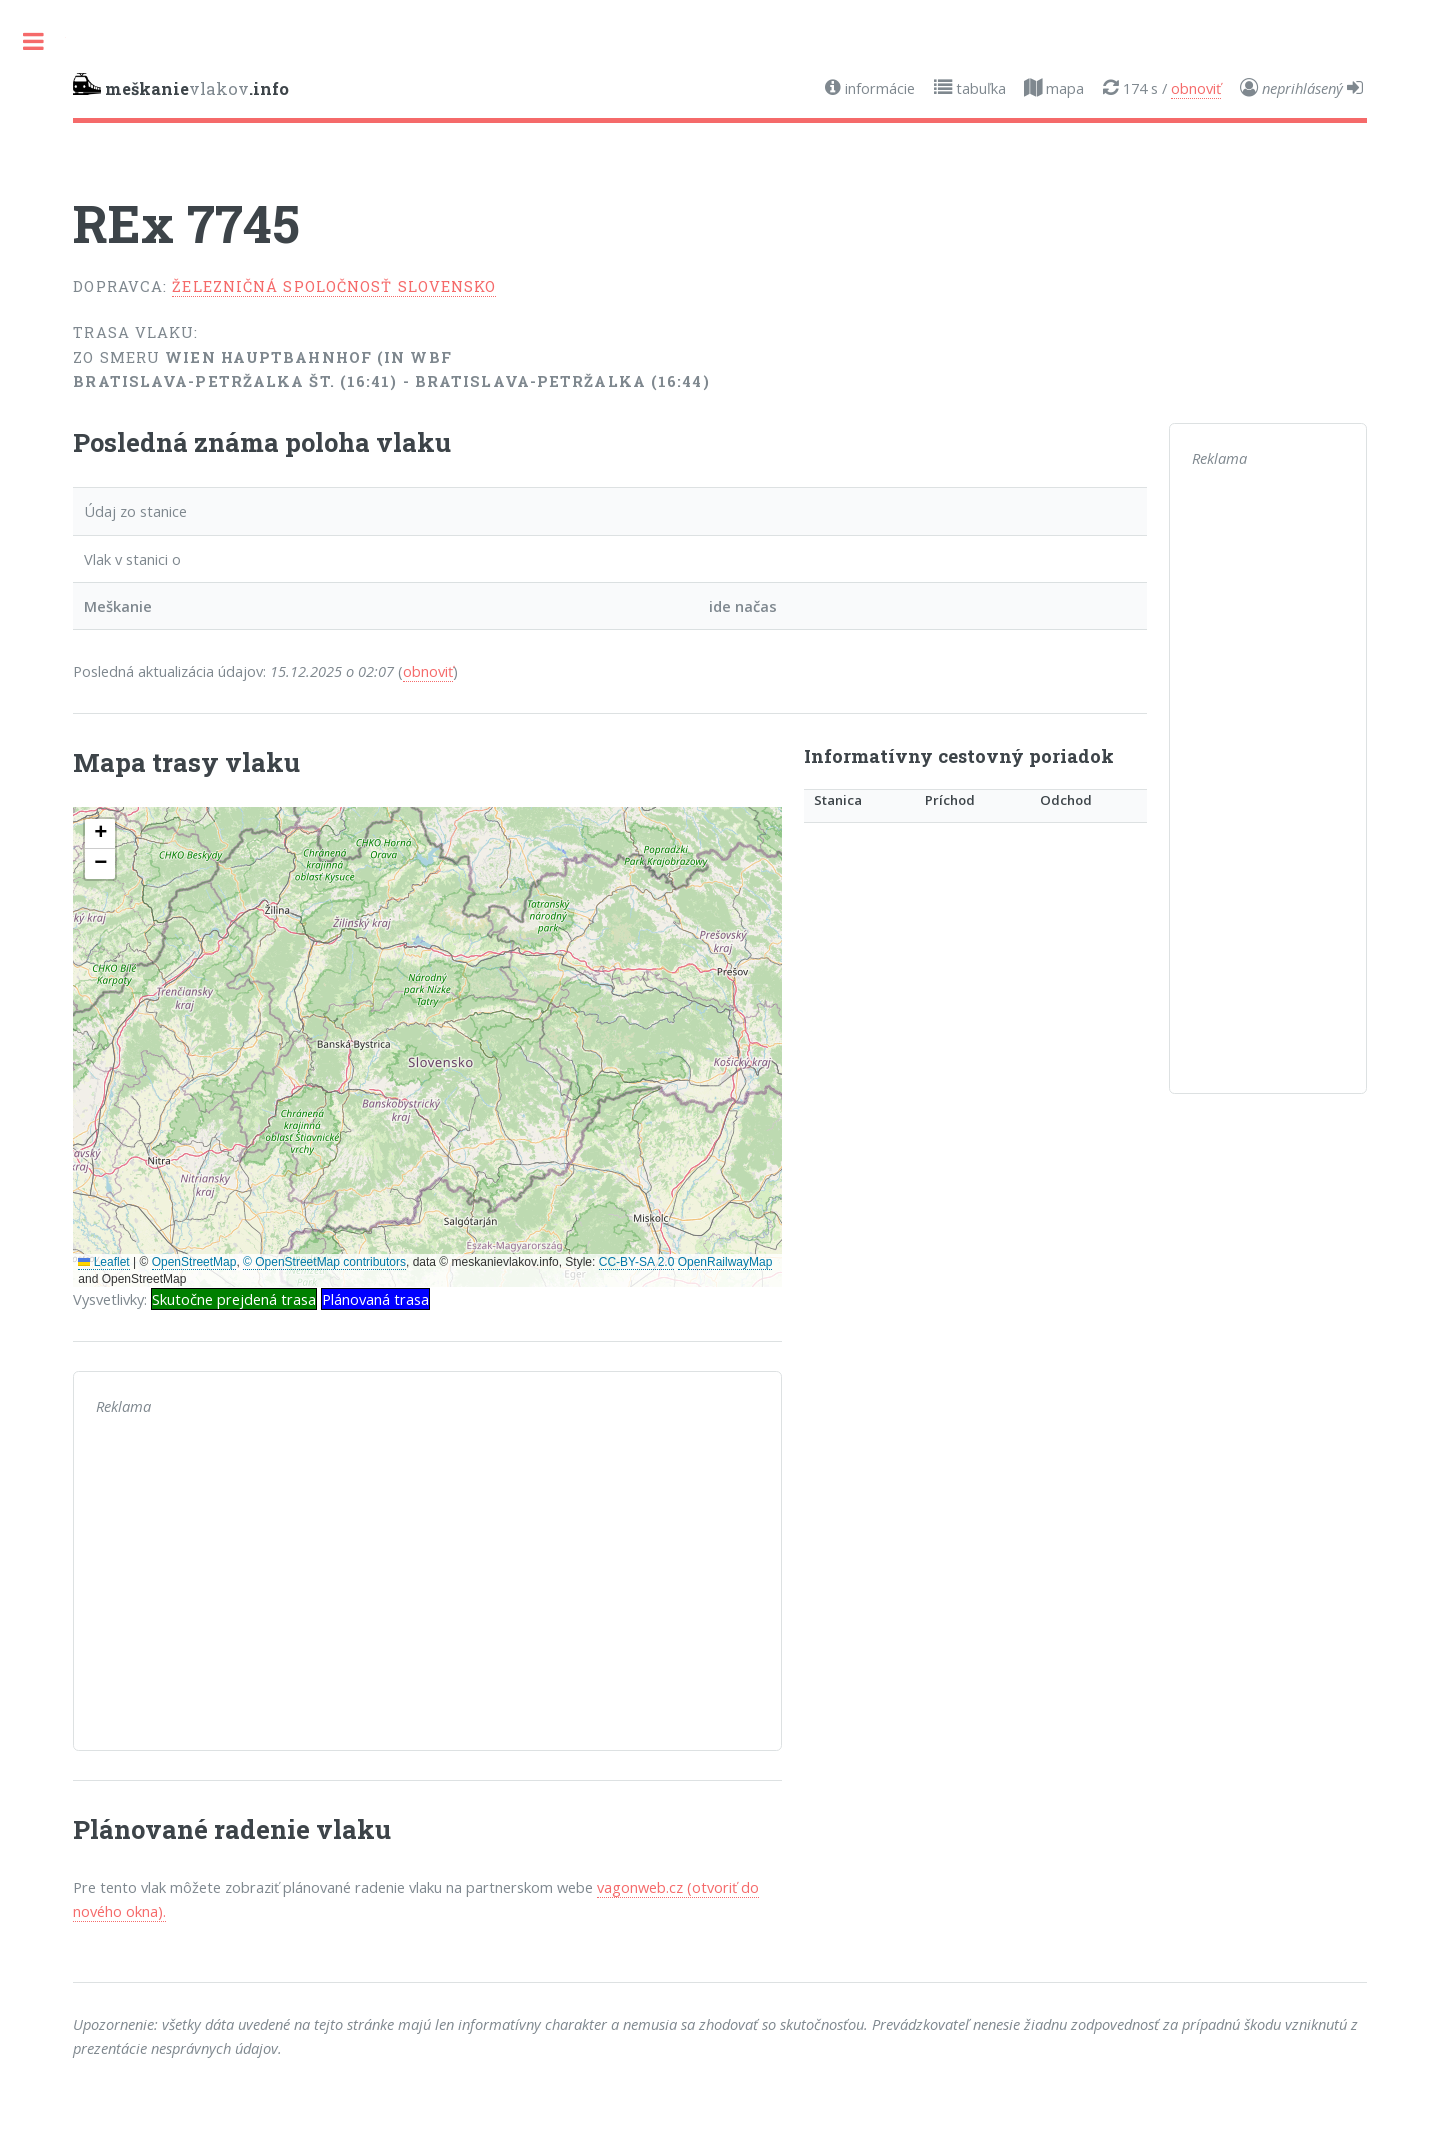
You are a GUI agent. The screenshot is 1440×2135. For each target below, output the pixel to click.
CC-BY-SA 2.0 (637, 1262)
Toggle (33, 41)
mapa (1063, 88)
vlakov (181, 86)
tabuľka (979, 88)
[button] (100, 834)
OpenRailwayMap (725, 1262)
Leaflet (103, 1262)
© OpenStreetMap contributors (324, 1262)
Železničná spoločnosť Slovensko (334, 286)
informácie (878, 88)
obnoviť (1196, 88)
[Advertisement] (427, 1588)
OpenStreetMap (194, 1262)
